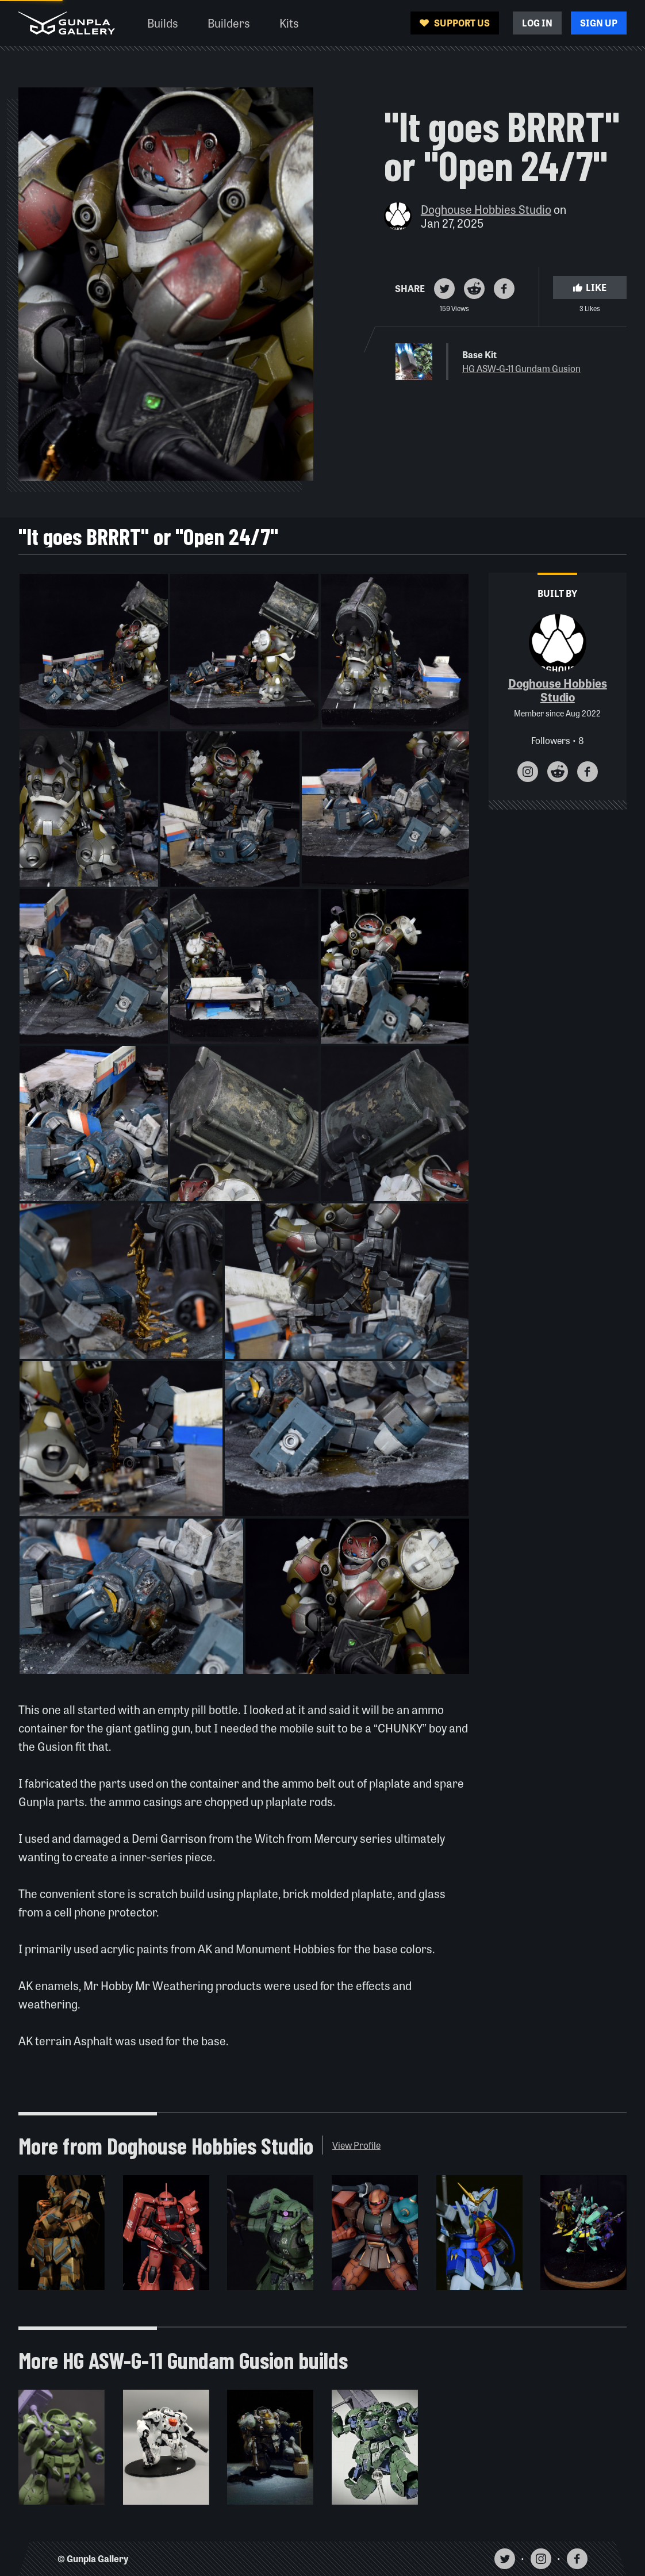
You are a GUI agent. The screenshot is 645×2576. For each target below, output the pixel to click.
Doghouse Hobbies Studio (486, 209)
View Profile (356, 2145)
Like (589, 287)
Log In (537, 22)
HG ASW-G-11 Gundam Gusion (521, 368)
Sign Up (598, 22)
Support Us (455, 22)
